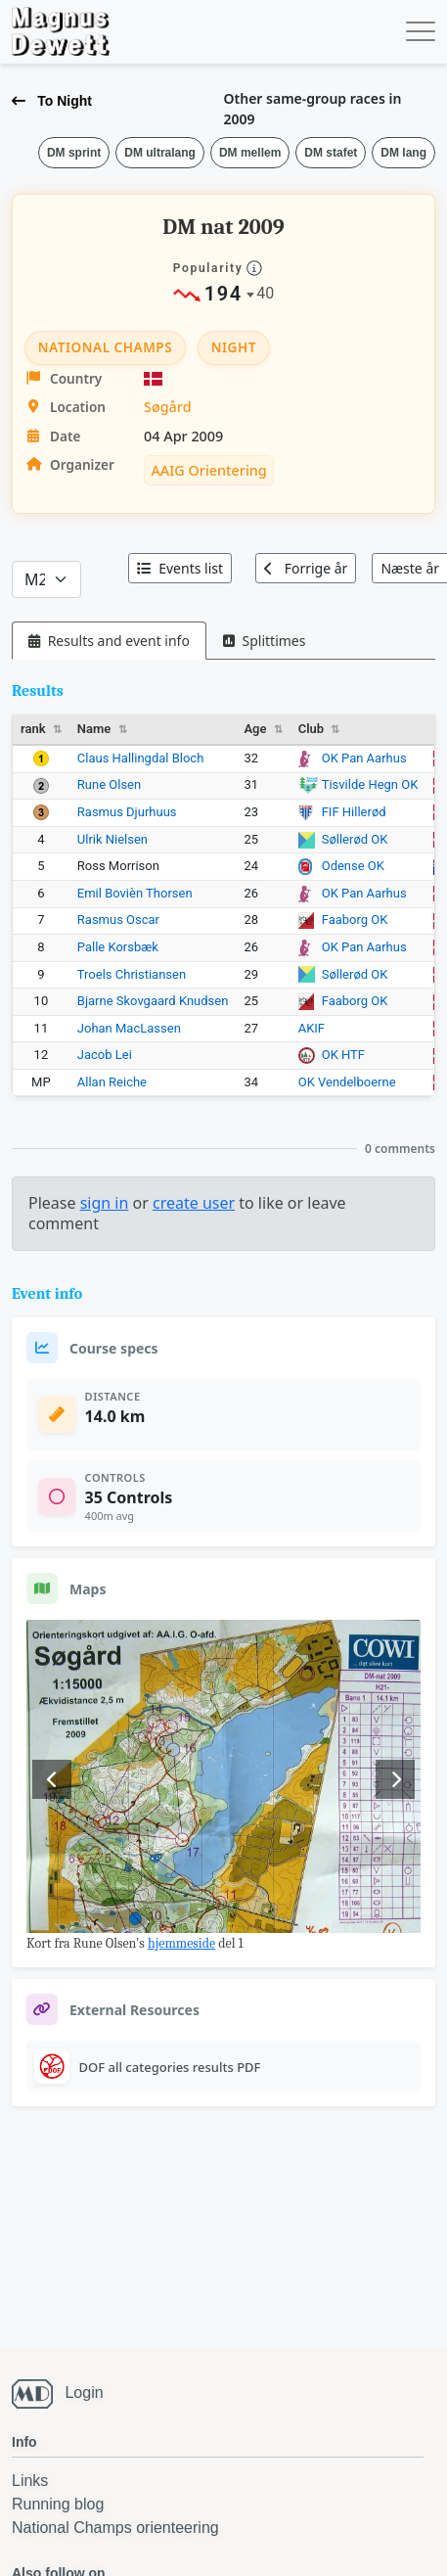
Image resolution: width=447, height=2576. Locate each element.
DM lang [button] (403, 153)
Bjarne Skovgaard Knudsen (153, 1000)
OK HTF (343, 1054)
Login (84, 2392)
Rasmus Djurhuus (127, 812)
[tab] (109, 640)
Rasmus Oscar (118, 919)
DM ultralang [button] (160, 153)
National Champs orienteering (115, 2527)
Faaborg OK (355, 919)
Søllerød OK (355, 839)
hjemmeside (181, 1943)
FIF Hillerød (354, 812)
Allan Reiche (112, 1082)
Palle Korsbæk (117, 947)
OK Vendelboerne (347, 1082)
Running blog (58, 2504)
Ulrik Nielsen (112, 839)
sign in (104, 1203)
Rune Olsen (109, 784)
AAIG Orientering (208, 470)
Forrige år (305, 568)
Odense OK (353, 865)
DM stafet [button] (330, 153)
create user (194, 1203)
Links (30, 2480)
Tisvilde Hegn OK (370, 784)
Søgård (168, 406)
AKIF (311, 1028)
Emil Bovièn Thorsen (135, 893)
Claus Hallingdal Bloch (140, 758)
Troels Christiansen (131, 974)
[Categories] (46, 579)
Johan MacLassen (129, 1028)
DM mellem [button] (250, 153)
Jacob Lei (104, 1054)
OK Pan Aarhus (364, 758)
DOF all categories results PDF (170, 2067)
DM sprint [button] (74, 153)
